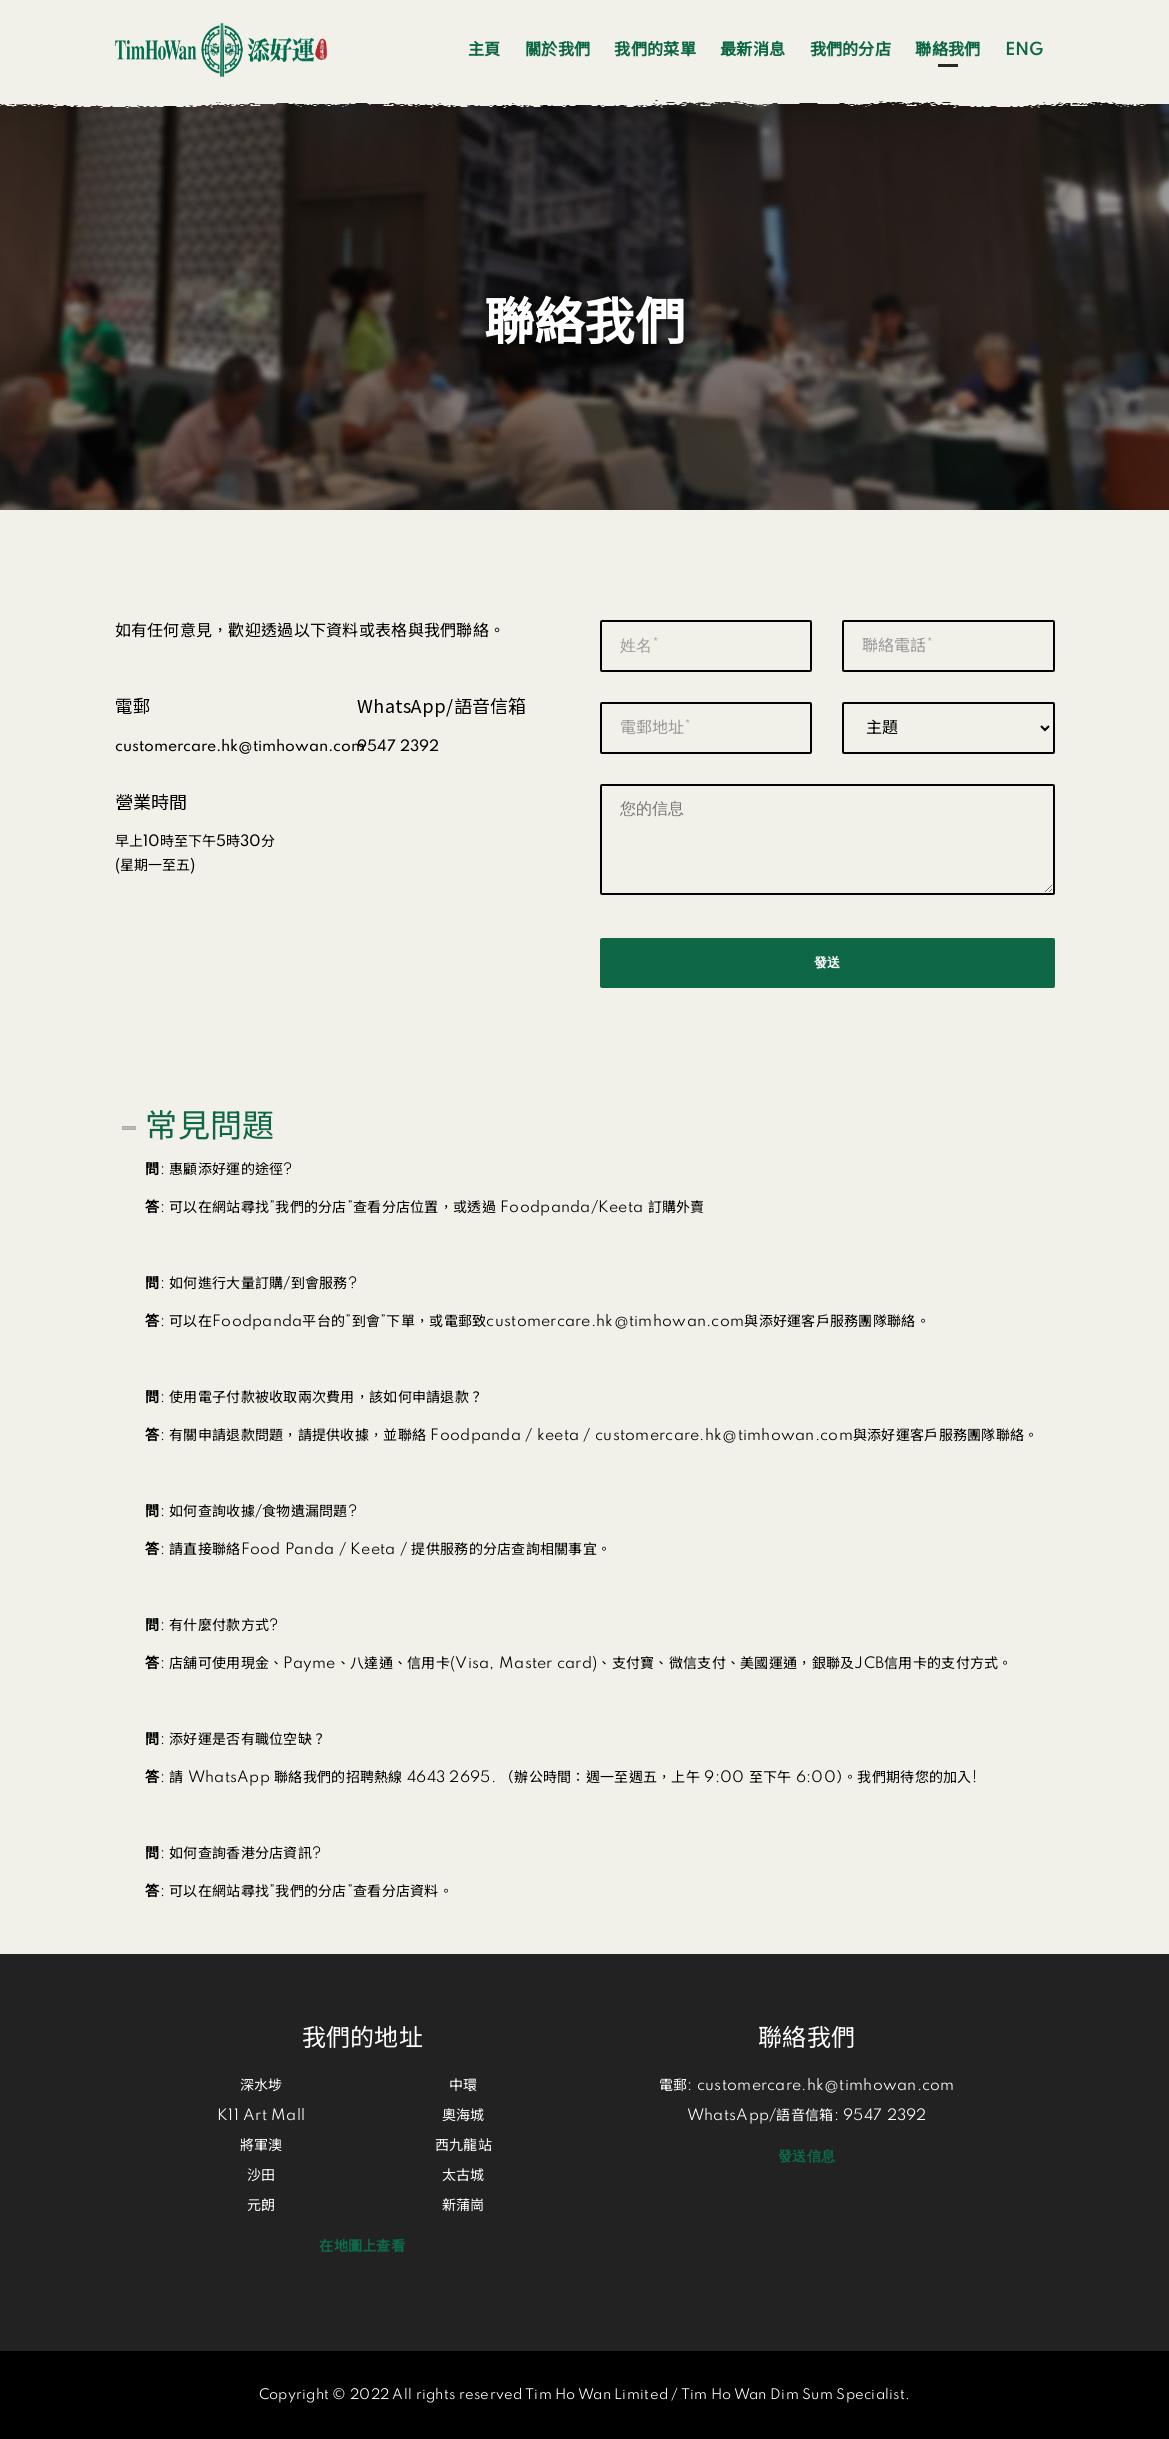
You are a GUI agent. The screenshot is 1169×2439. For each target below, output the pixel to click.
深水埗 (261, 2086)
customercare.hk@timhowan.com (826, 2086)
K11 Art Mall (261, 2116)
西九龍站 (463, 2146)
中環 (463, 2086)
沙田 (261, 2176)
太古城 (463, 2176)
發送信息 (806, 2157)
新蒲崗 (463, 2206)
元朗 (261, 2206)
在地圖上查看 (362, 2247)
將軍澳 (261, 2146)
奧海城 (463, 2116)
